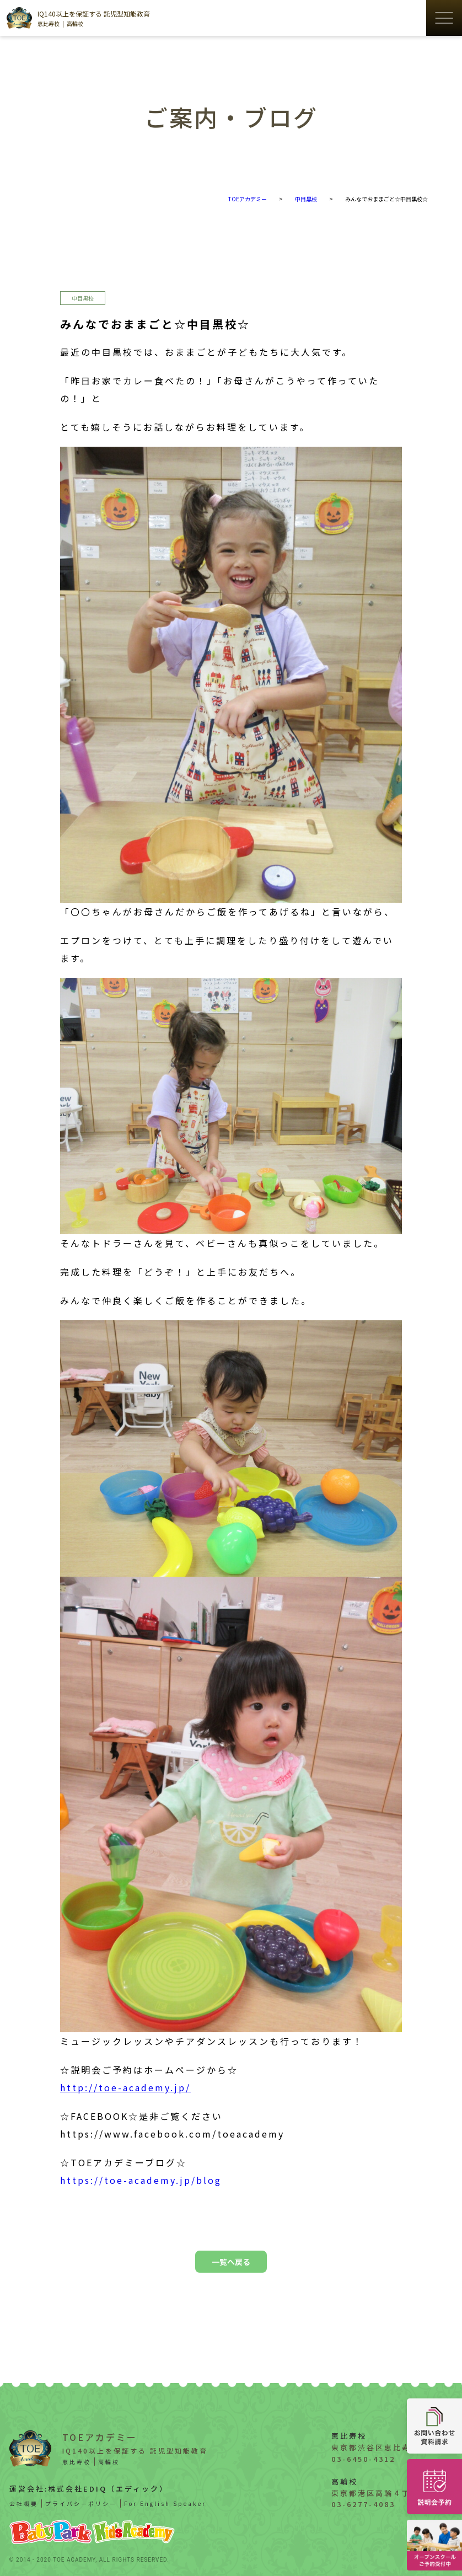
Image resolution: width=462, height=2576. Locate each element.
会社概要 (23, 2503)
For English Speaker (165, 2503)
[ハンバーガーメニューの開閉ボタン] (444, 18)
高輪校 (75, 23)
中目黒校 (83, 298)
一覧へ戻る (231, 2261)
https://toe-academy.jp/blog (141, 2180)
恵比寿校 (48, 23)
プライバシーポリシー (81, 2503)
